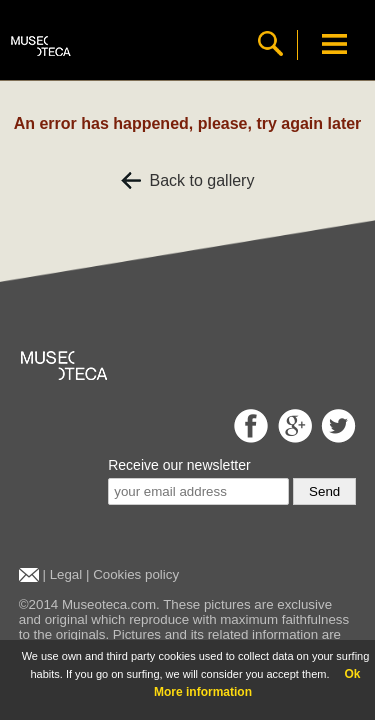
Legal (66, 574)
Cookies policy (136, 574)
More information (203, 692)
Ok (352, 674)
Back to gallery (188, 180)
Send (324, 491)
